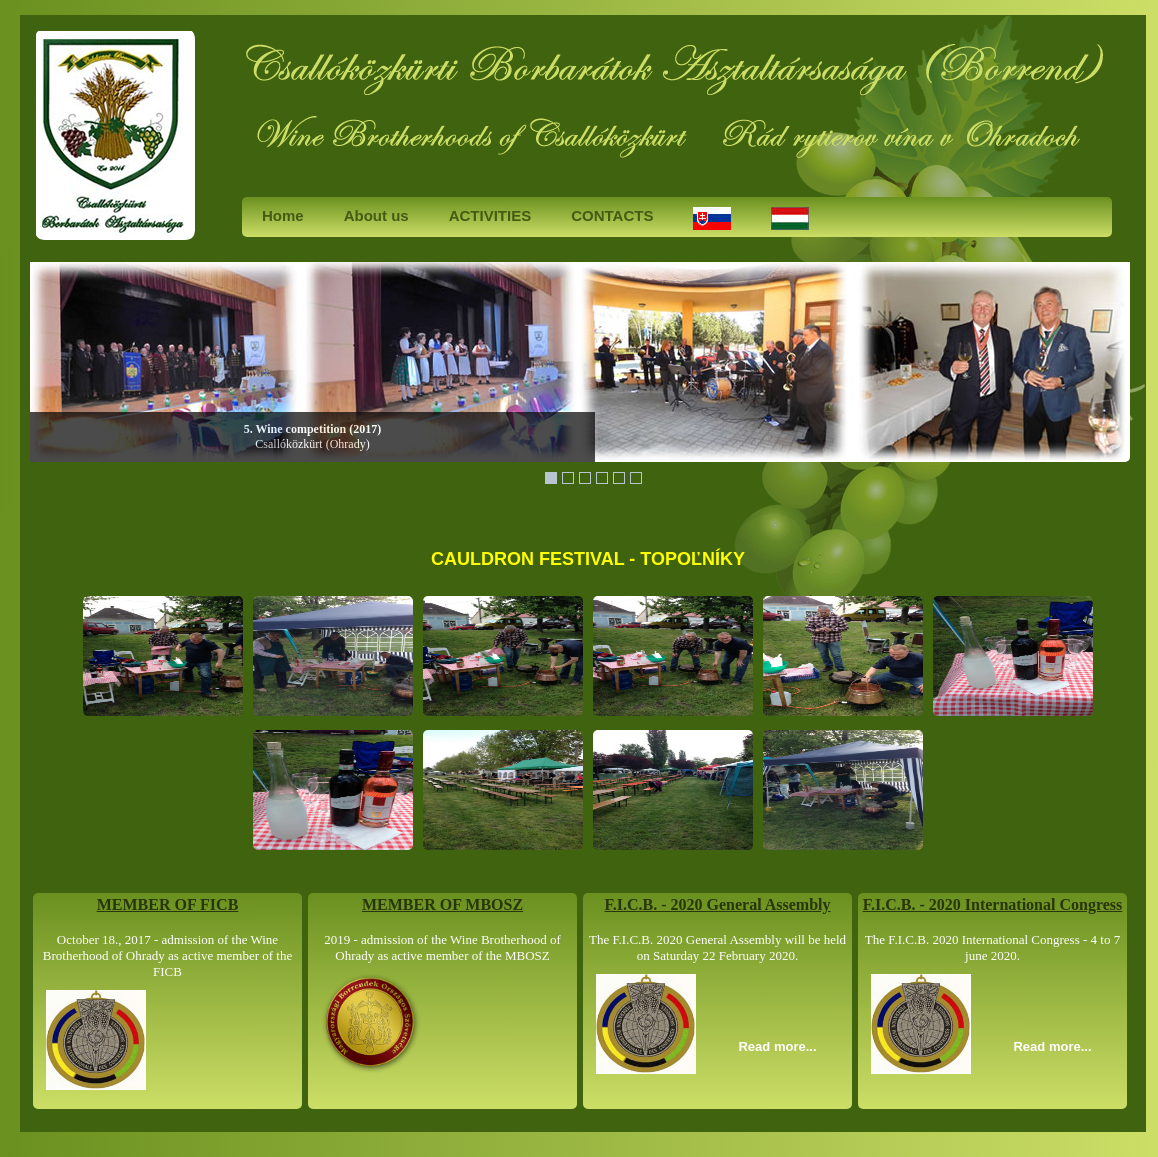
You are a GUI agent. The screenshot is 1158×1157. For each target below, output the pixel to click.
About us (376, 215)
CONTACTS (612, 215)
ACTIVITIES (490, 215)
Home (283, 215)
